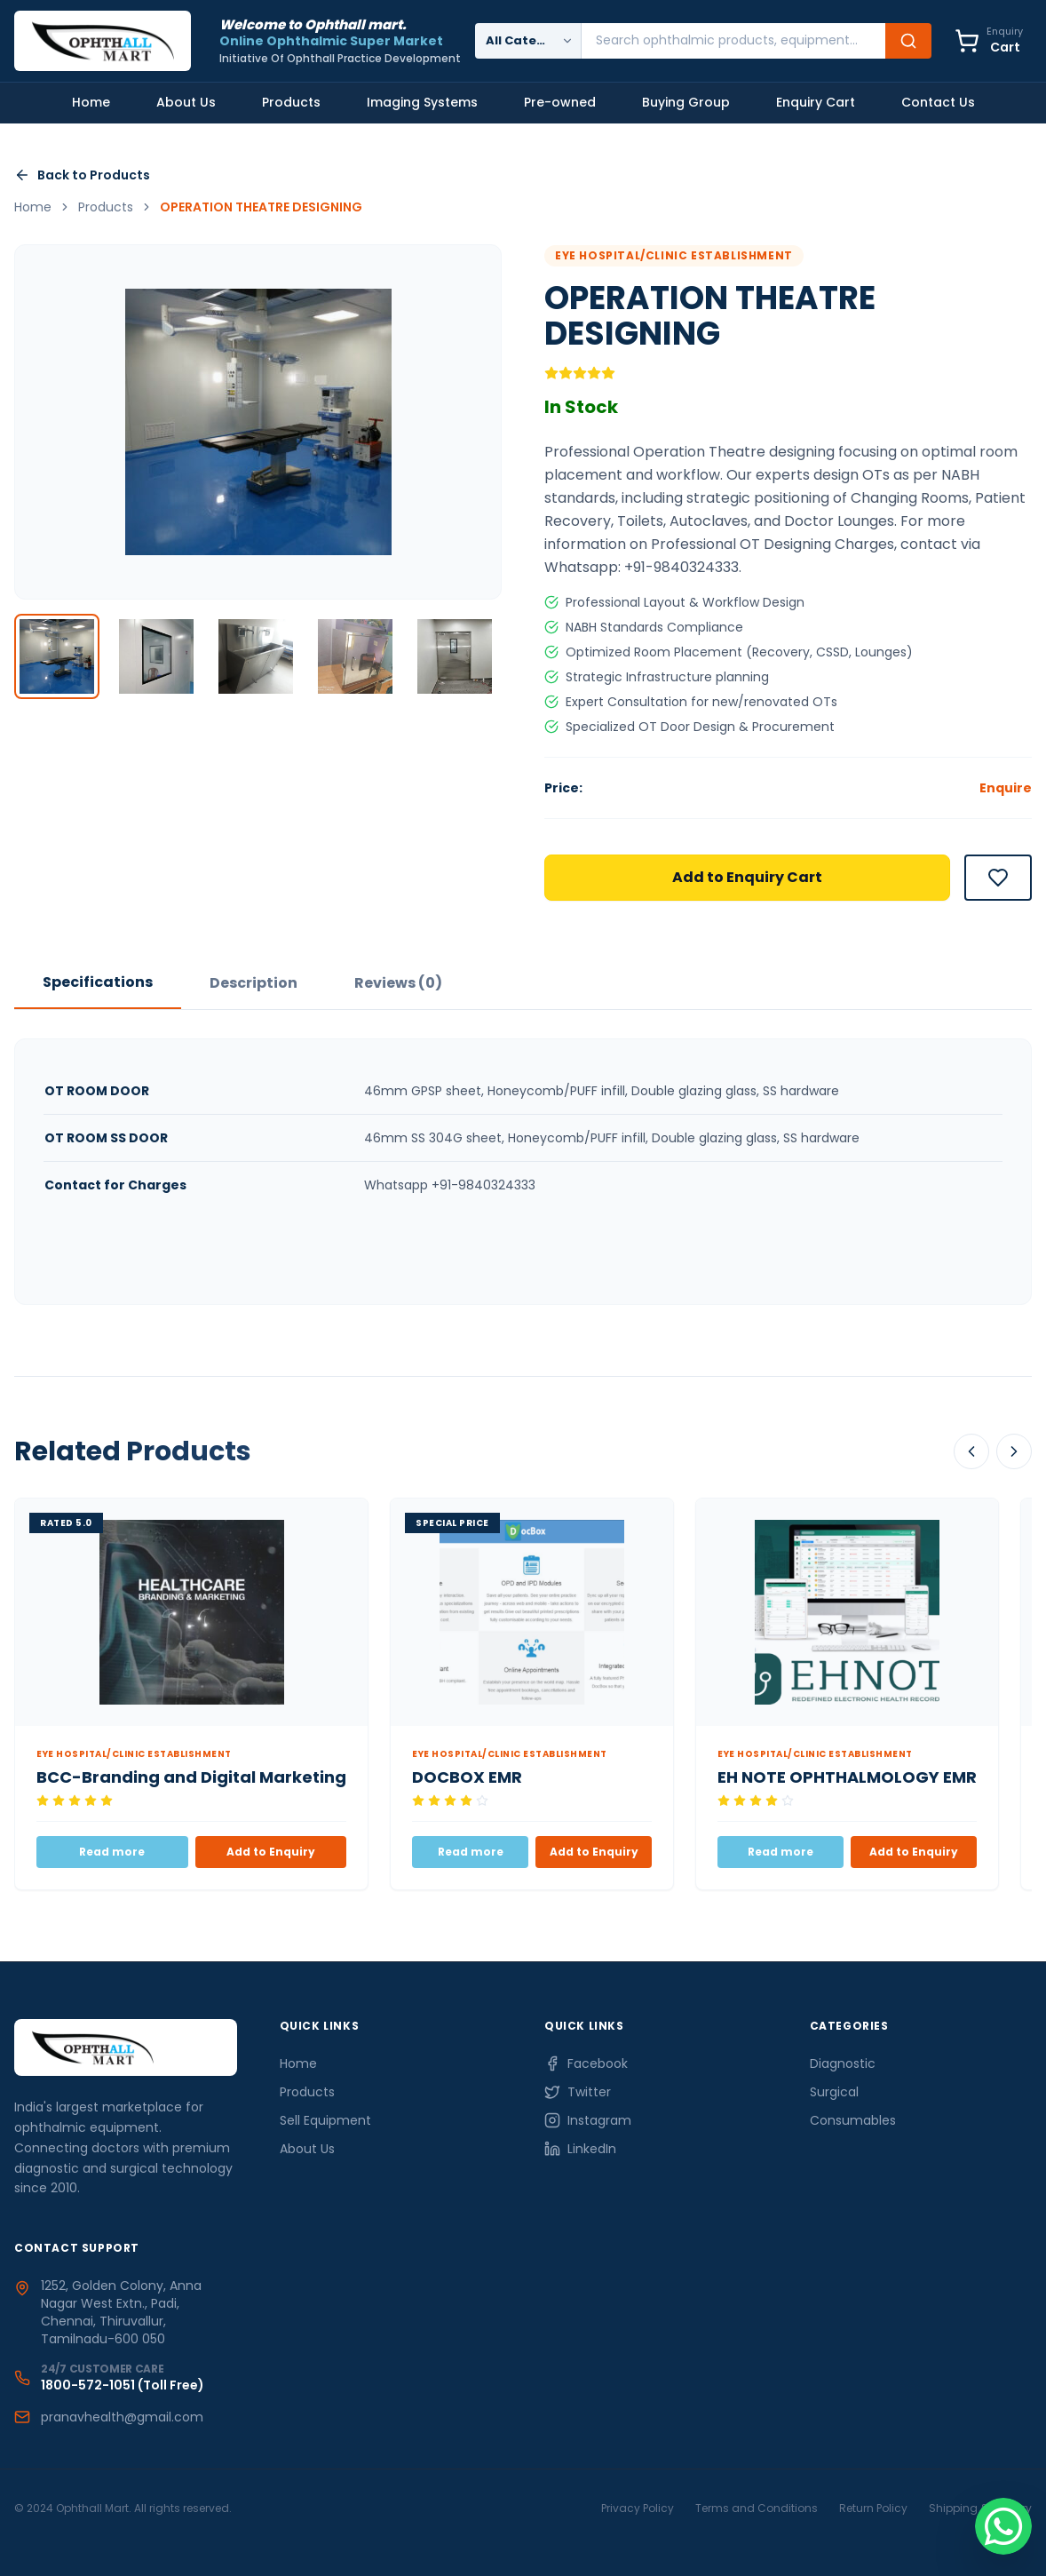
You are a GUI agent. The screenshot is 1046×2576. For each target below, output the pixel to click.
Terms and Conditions (756, 2508)
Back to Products (82, 175)
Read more (112, 1852)
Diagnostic (843, 2064)
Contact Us (938, 102)
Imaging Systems (422, 102)
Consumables (853, 2121)
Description (253, 983)
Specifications (98, 982)
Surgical (834, 2093)
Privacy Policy (637, 2508)
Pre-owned (560, 102)
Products (291, 102)
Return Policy (873, 2508)
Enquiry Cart (815, 102)
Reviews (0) (398, 983)
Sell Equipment (325, 2121)
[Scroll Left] (971, 1451)
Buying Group (686, 102)
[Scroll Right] (1014, 1451)
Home (91, 102)
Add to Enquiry (270, 1852)
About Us (186, 102)
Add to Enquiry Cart (747, 877)
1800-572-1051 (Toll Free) (122, 2385)
